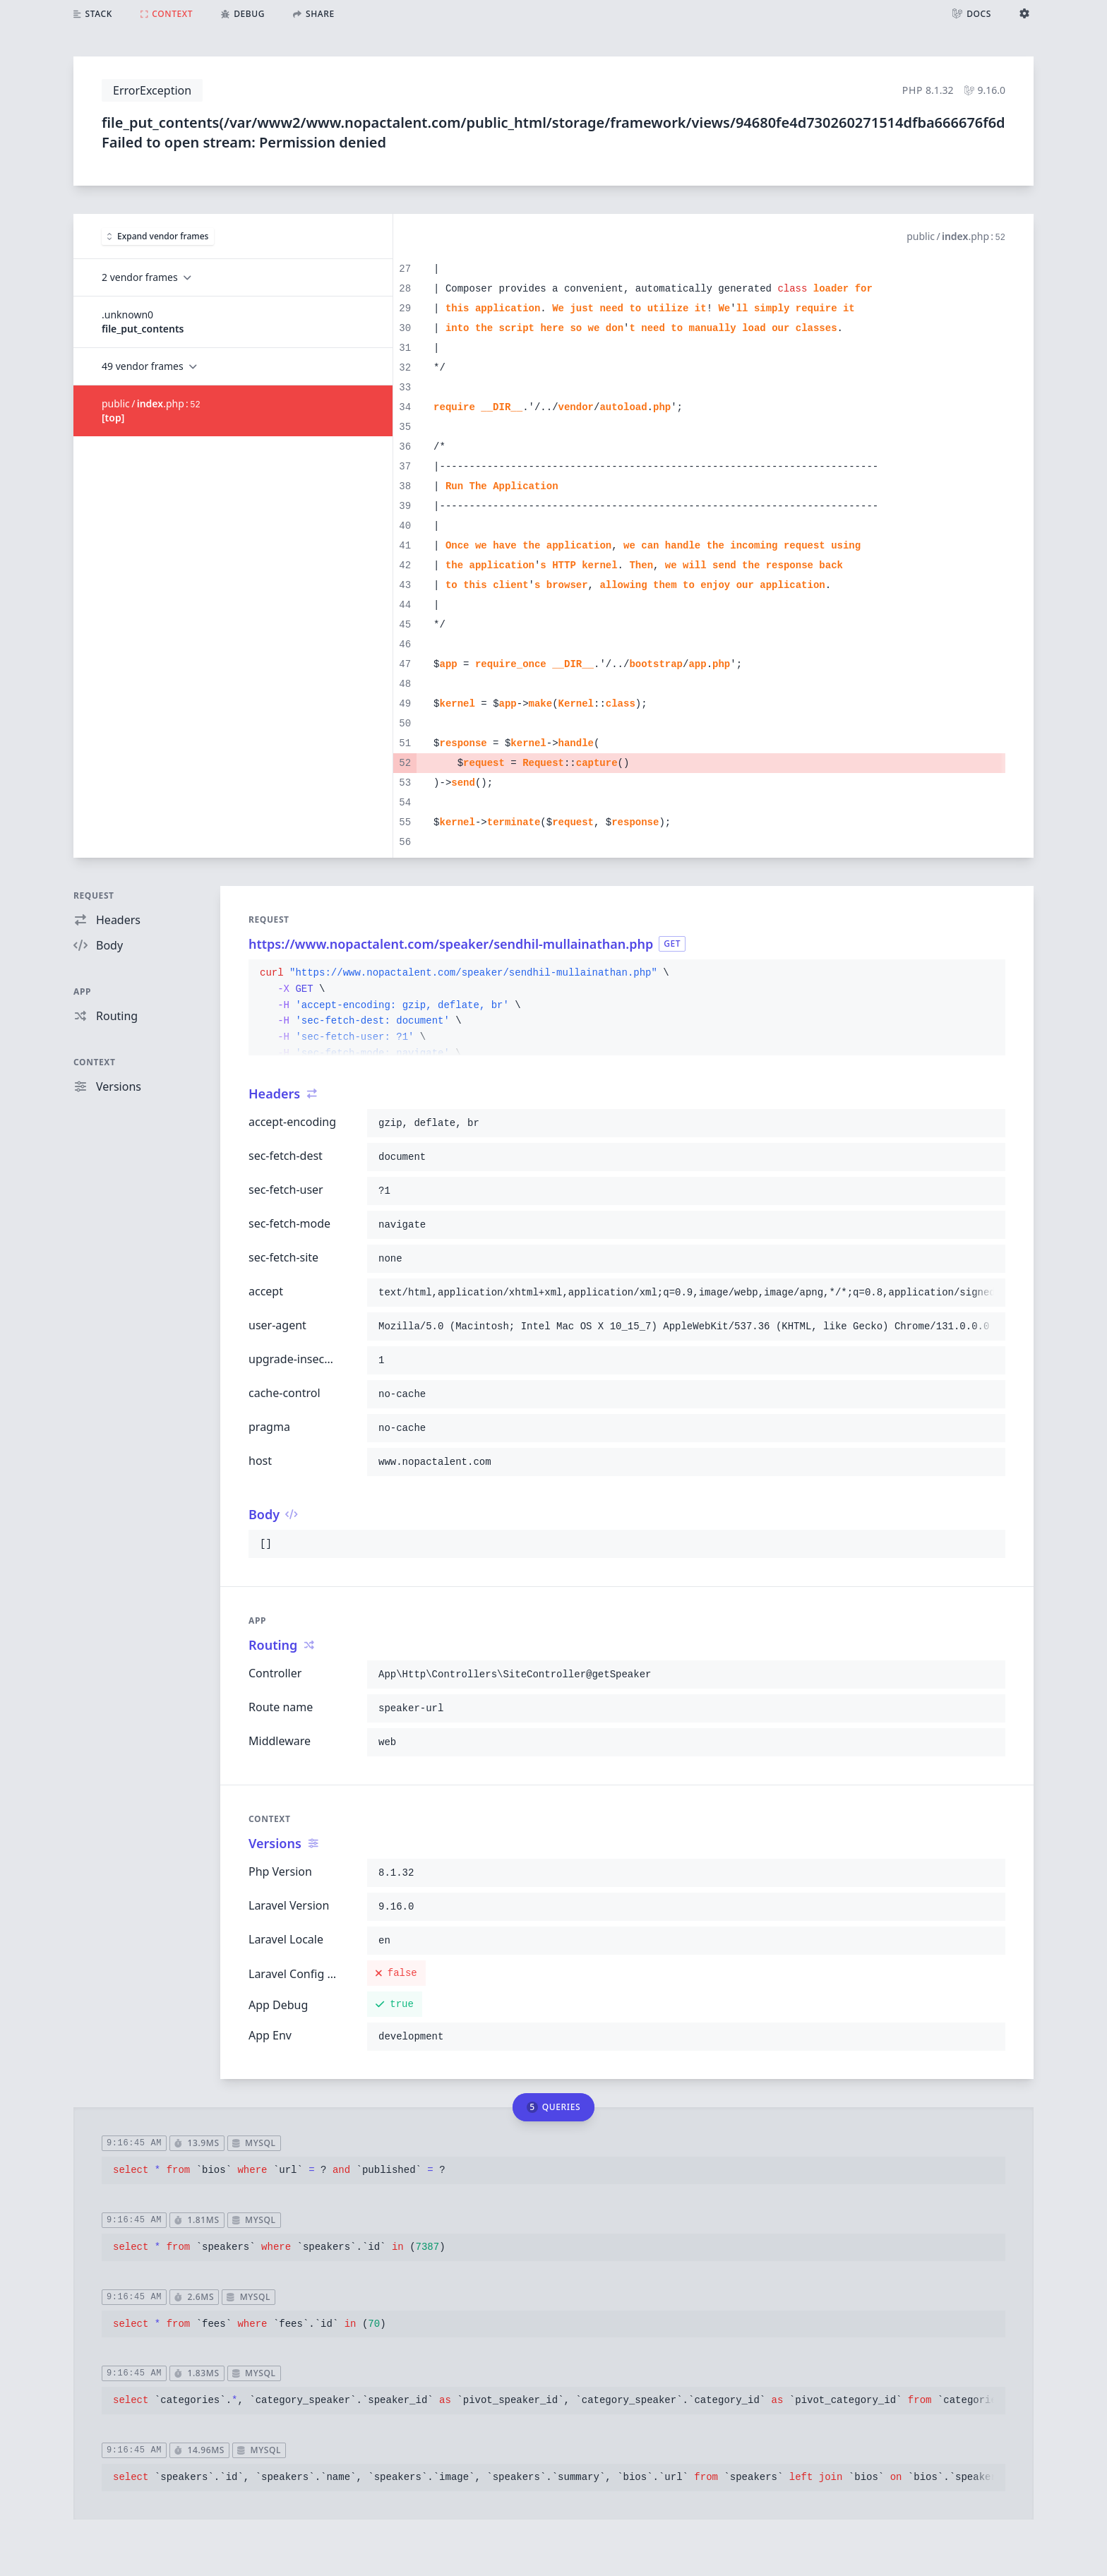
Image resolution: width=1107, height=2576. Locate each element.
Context (94, 1062)
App (82, 992)
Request (93, 895)
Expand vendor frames (157, 236)
